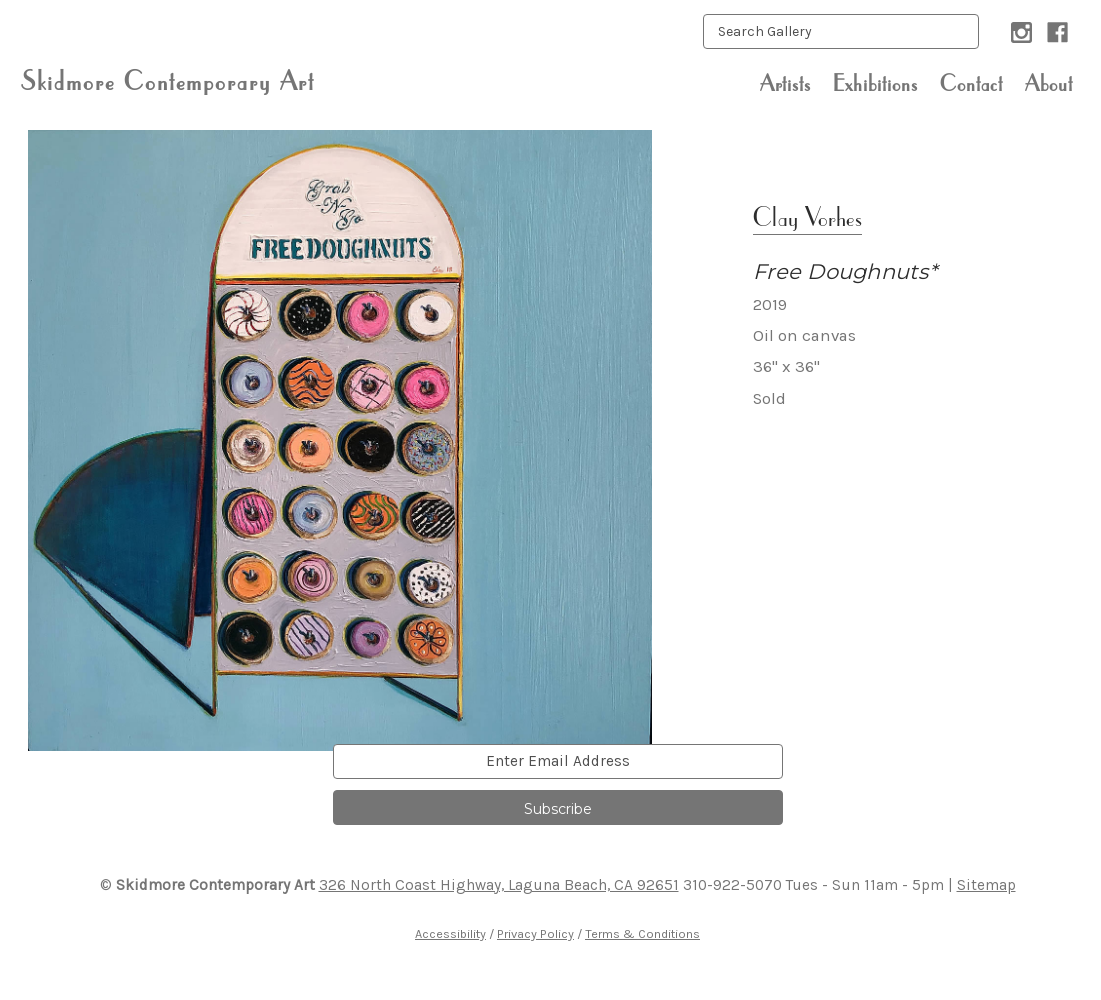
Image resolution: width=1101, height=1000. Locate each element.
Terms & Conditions (642, 933)
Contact (971, 83)
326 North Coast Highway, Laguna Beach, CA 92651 (499, 885)
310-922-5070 (732, 885)
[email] (558, 761)
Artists (785, 83)
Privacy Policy (535, 933)
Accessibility (450, 933)
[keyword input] (841, 31)
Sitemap (986, 885)
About (1049, 83)
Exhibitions (875, 83)
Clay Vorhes (807, 216)
